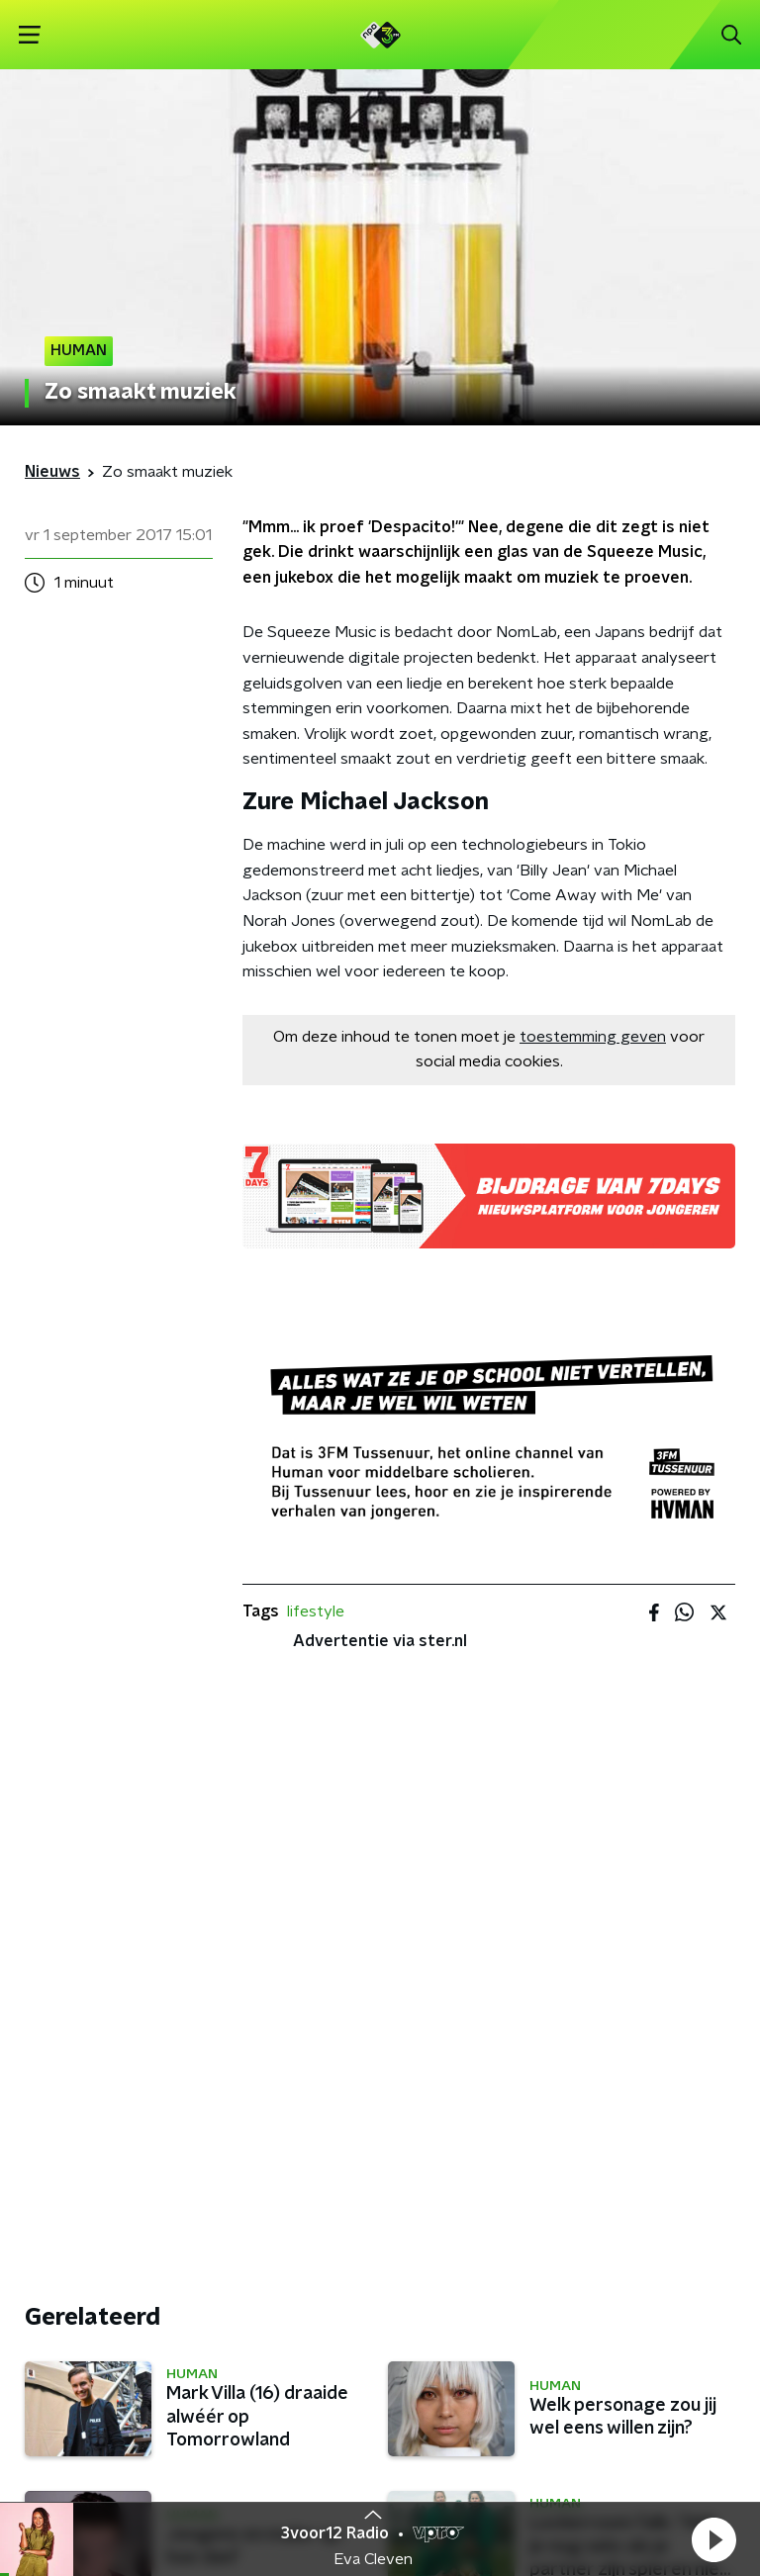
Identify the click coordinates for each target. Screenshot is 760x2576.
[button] (713, 2539)
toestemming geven (593, 1037)
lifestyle (315, 1611)
